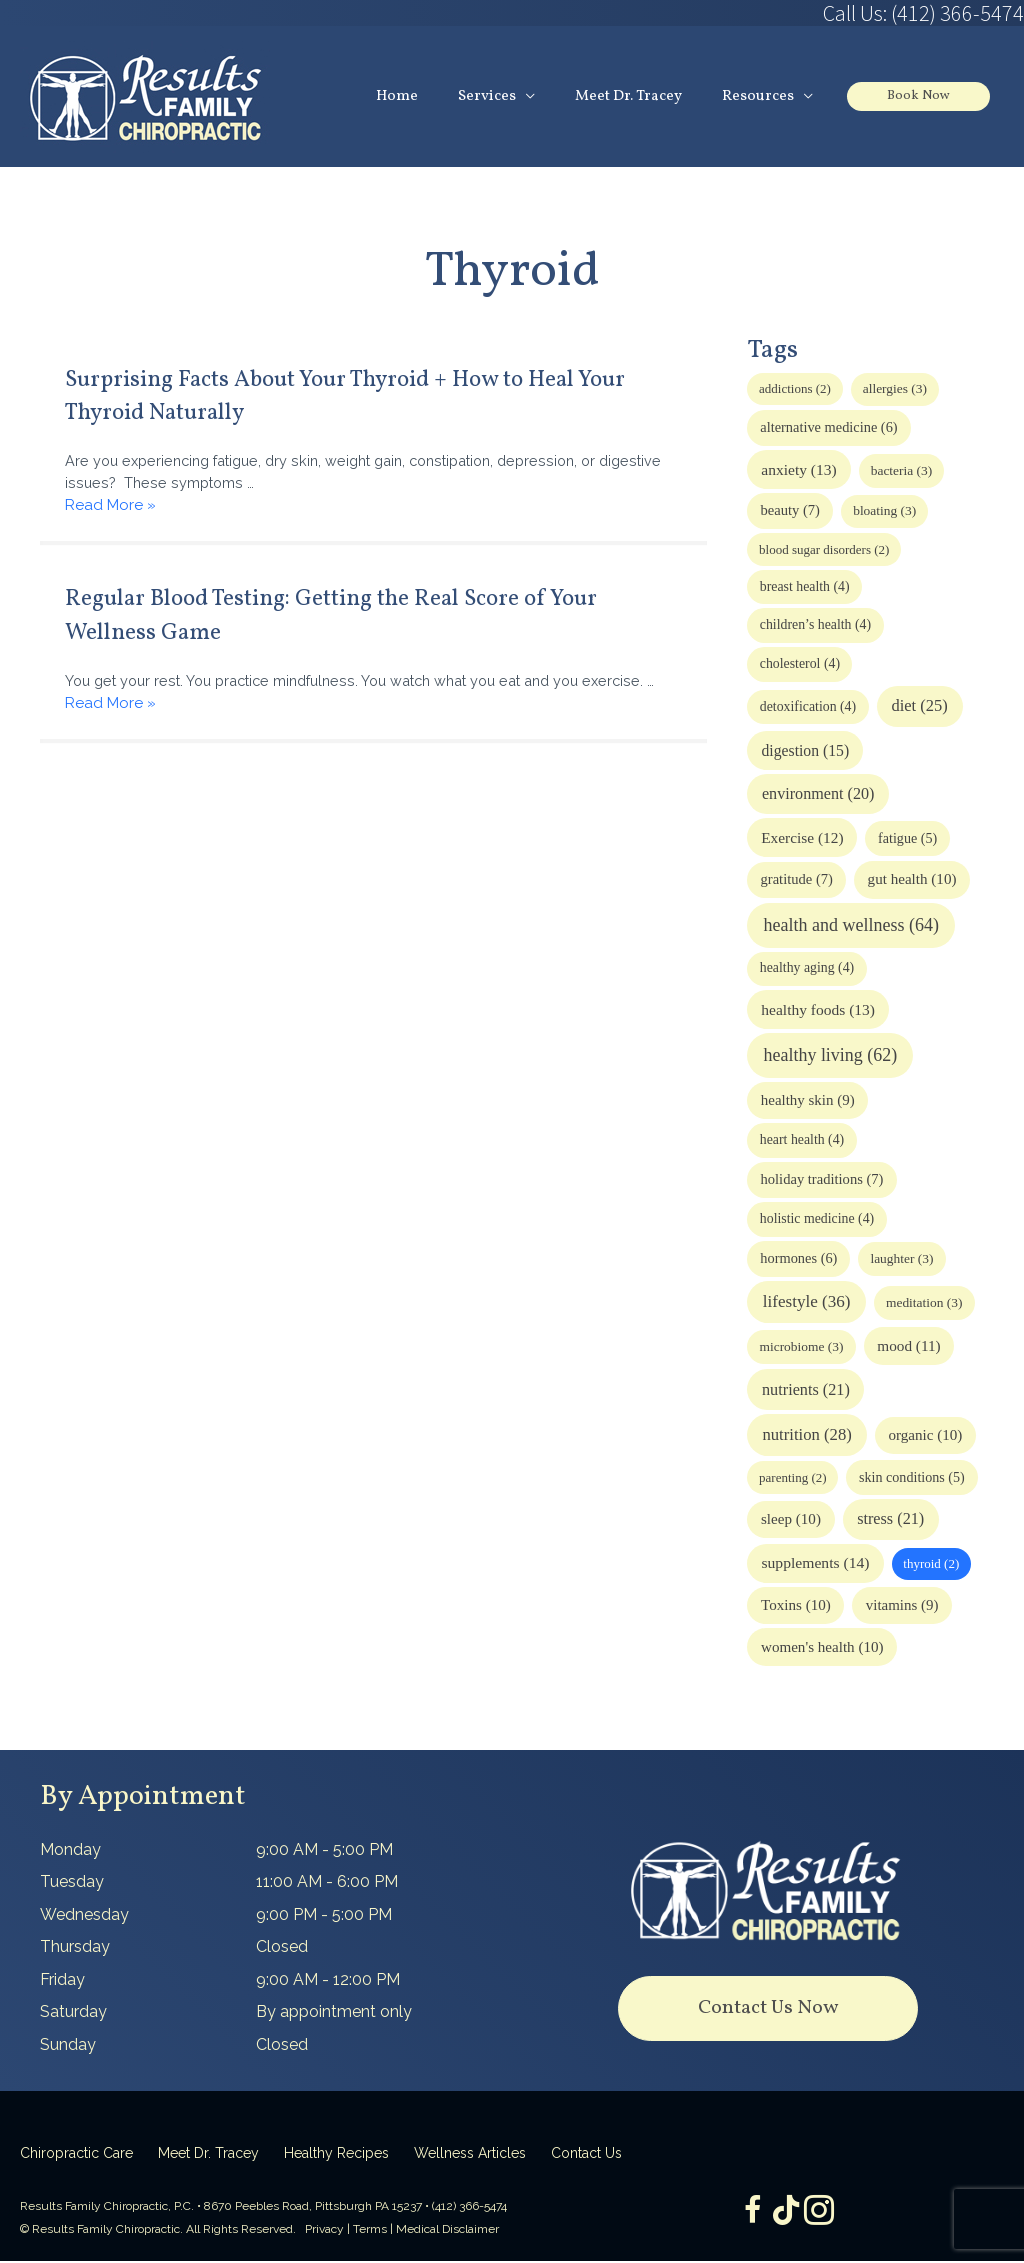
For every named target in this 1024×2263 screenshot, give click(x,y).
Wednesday (84, 1915)
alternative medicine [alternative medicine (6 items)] (828, 429)
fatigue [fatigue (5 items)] (907, 840)
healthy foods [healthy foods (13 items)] (818, 1011)
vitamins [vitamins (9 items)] (902, 1607)
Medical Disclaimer (447, 2230)
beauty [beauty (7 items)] (790, 512)
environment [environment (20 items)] (818, 795)
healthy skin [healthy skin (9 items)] (808, 1102)
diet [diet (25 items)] (919, 707)
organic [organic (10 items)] (925, 1437)
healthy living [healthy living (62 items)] (831, 1057)
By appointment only (334, 2013)
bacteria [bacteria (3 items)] (902, 472)
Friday (62, 1980)
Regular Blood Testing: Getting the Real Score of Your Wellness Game (361, 619)
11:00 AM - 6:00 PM (327, 1883)
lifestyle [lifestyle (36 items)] (807, 1303)
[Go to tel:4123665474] (768, 13)
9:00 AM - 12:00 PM (328, 1980)
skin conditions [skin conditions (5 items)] (912, 1478)
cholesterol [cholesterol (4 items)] (800, 665)
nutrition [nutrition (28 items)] (806, 1436)
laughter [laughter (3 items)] (901, 1260)
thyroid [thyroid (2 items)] (931, 1565)
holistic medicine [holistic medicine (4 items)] (817, 1220)
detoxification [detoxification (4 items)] (808, 708)
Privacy (324, 2230)
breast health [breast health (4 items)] (805, 588)
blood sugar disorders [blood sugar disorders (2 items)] (824, 551)
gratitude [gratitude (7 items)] (797, 881)
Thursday (75, 1948)
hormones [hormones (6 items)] (798, 1260)
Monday (70, 1850)
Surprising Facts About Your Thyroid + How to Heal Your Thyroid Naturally (347, 396)
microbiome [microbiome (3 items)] (801, 1348)
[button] (768, 2009)
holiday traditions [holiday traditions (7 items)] (822, 1181)
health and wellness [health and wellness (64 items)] (851, 926)
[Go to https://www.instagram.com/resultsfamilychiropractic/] (826, 2214)
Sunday (68, 2045)
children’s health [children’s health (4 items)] (815, 626)
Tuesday (72, 1883)
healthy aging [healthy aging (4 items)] (807, 969)
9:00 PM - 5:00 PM (324, 1915)
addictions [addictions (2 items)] (795, 390)
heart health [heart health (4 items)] (802, 1141)
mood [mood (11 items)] (908, 1347)
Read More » (110, 509)
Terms (370, 2230)
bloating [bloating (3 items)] (884, 512)
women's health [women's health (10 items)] (822, 1649)
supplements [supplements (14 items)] (815, 1564)
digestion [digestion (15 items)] (806, 751)
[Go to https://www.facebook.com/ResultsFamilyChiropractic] (746, 2214)
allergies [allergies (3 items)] (895, 390)
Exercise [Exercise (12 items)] (802, 839)
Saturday (73, 2013)
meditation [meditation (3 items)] (924, 1304)
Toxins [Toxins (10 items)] (796, 1607)
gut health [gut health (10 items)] (912, 881)
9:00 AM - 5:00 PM (324, 1850)
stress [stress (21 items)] (890, 1521)
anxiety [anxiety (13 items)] (798, 471)
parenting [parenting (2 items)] (793, 1478)
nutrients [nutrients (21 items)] (806, 1391)
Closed (282, 1948)
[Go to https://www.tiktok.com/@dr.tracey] (786, 2213)
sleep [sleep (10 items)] (791, 1521)
